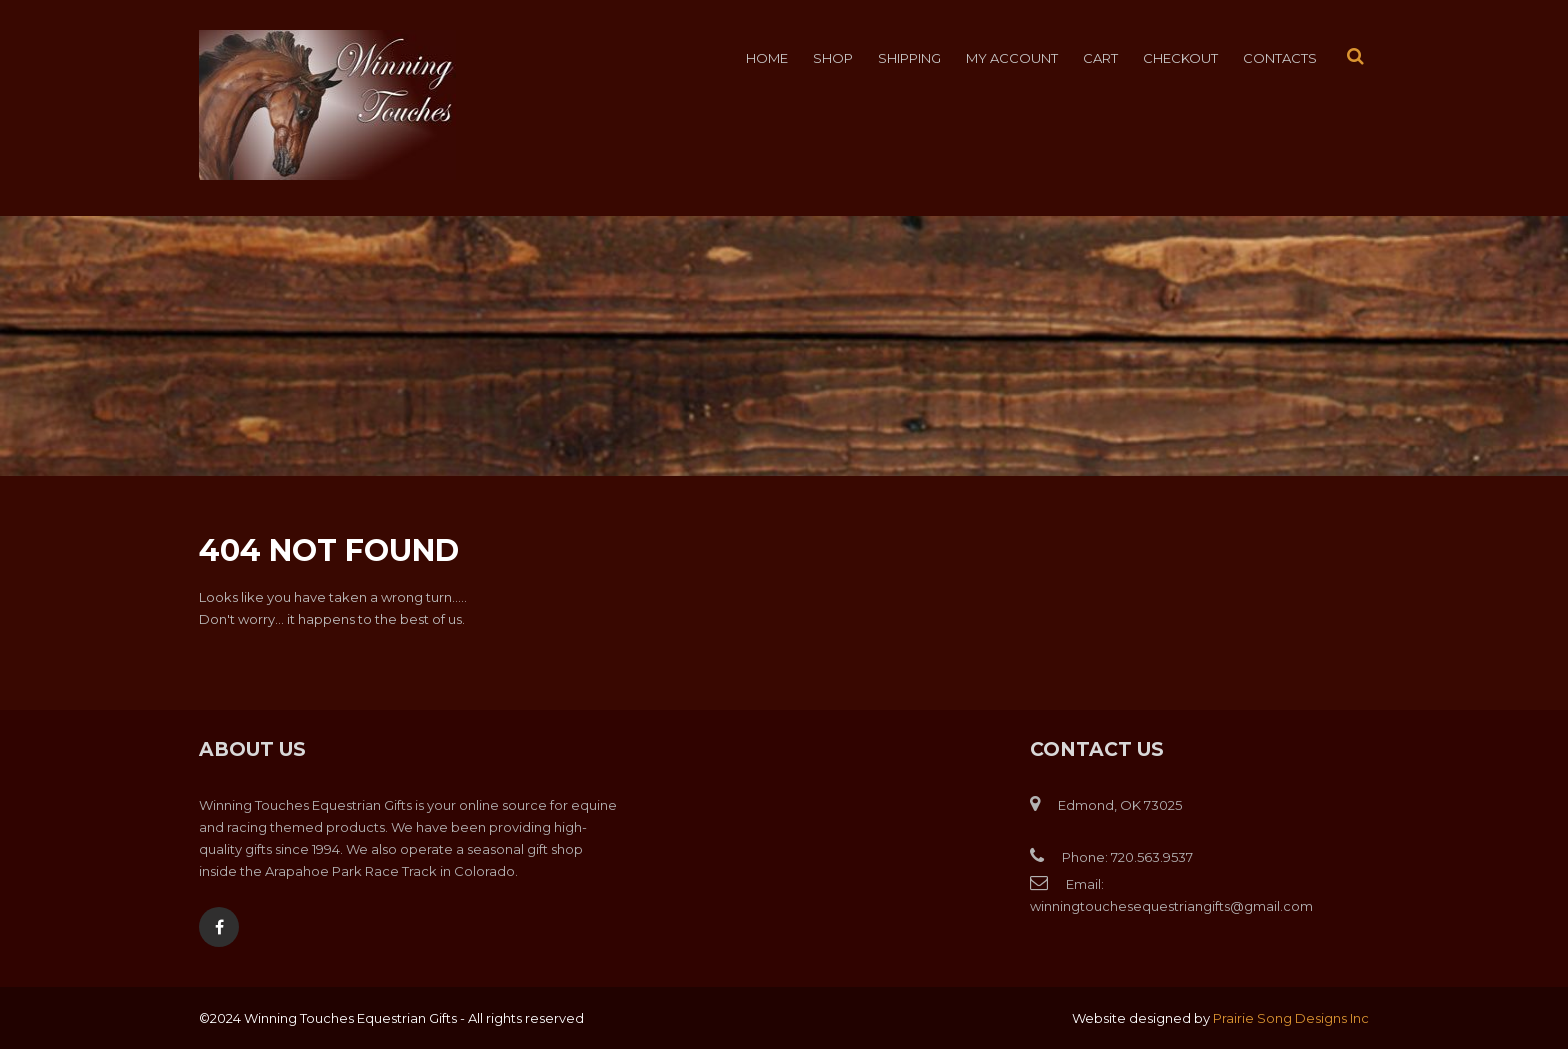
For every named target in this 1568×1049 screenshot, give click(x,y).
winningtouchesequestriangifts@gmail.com (1171, 906)
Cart (1100, 58)
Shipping (909, 58)
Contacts (1280, 58)
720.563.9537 (1152, 857)
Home (767, 58)
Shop (833, 58)
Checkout (1180, 58)
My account (1012, 58)
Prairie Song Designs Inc (1291, 1018)
